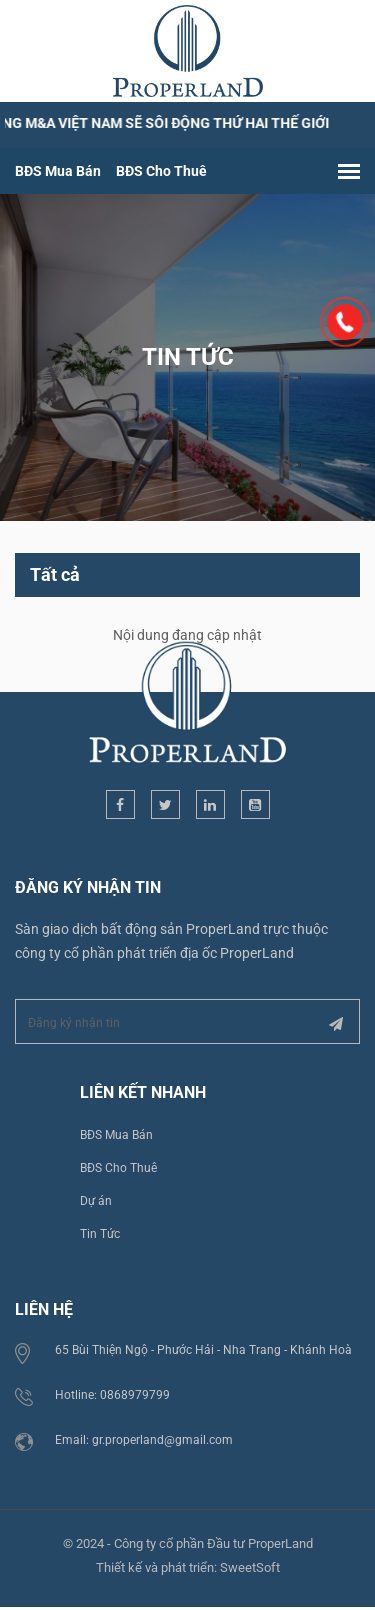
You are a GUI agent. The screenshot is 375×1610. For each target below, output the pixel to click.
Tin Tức (100, 1233)
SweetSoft (250, 1566)
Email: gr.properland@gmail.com (144, 1439)
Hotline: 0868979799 (112, 1394)
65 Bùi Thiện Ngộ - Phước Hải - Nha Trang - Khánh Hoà (203, 1349)
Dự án (96, 1200)
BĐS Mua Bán (58, 171)
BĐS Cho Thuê (161, 171)
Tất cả (55, 573)
